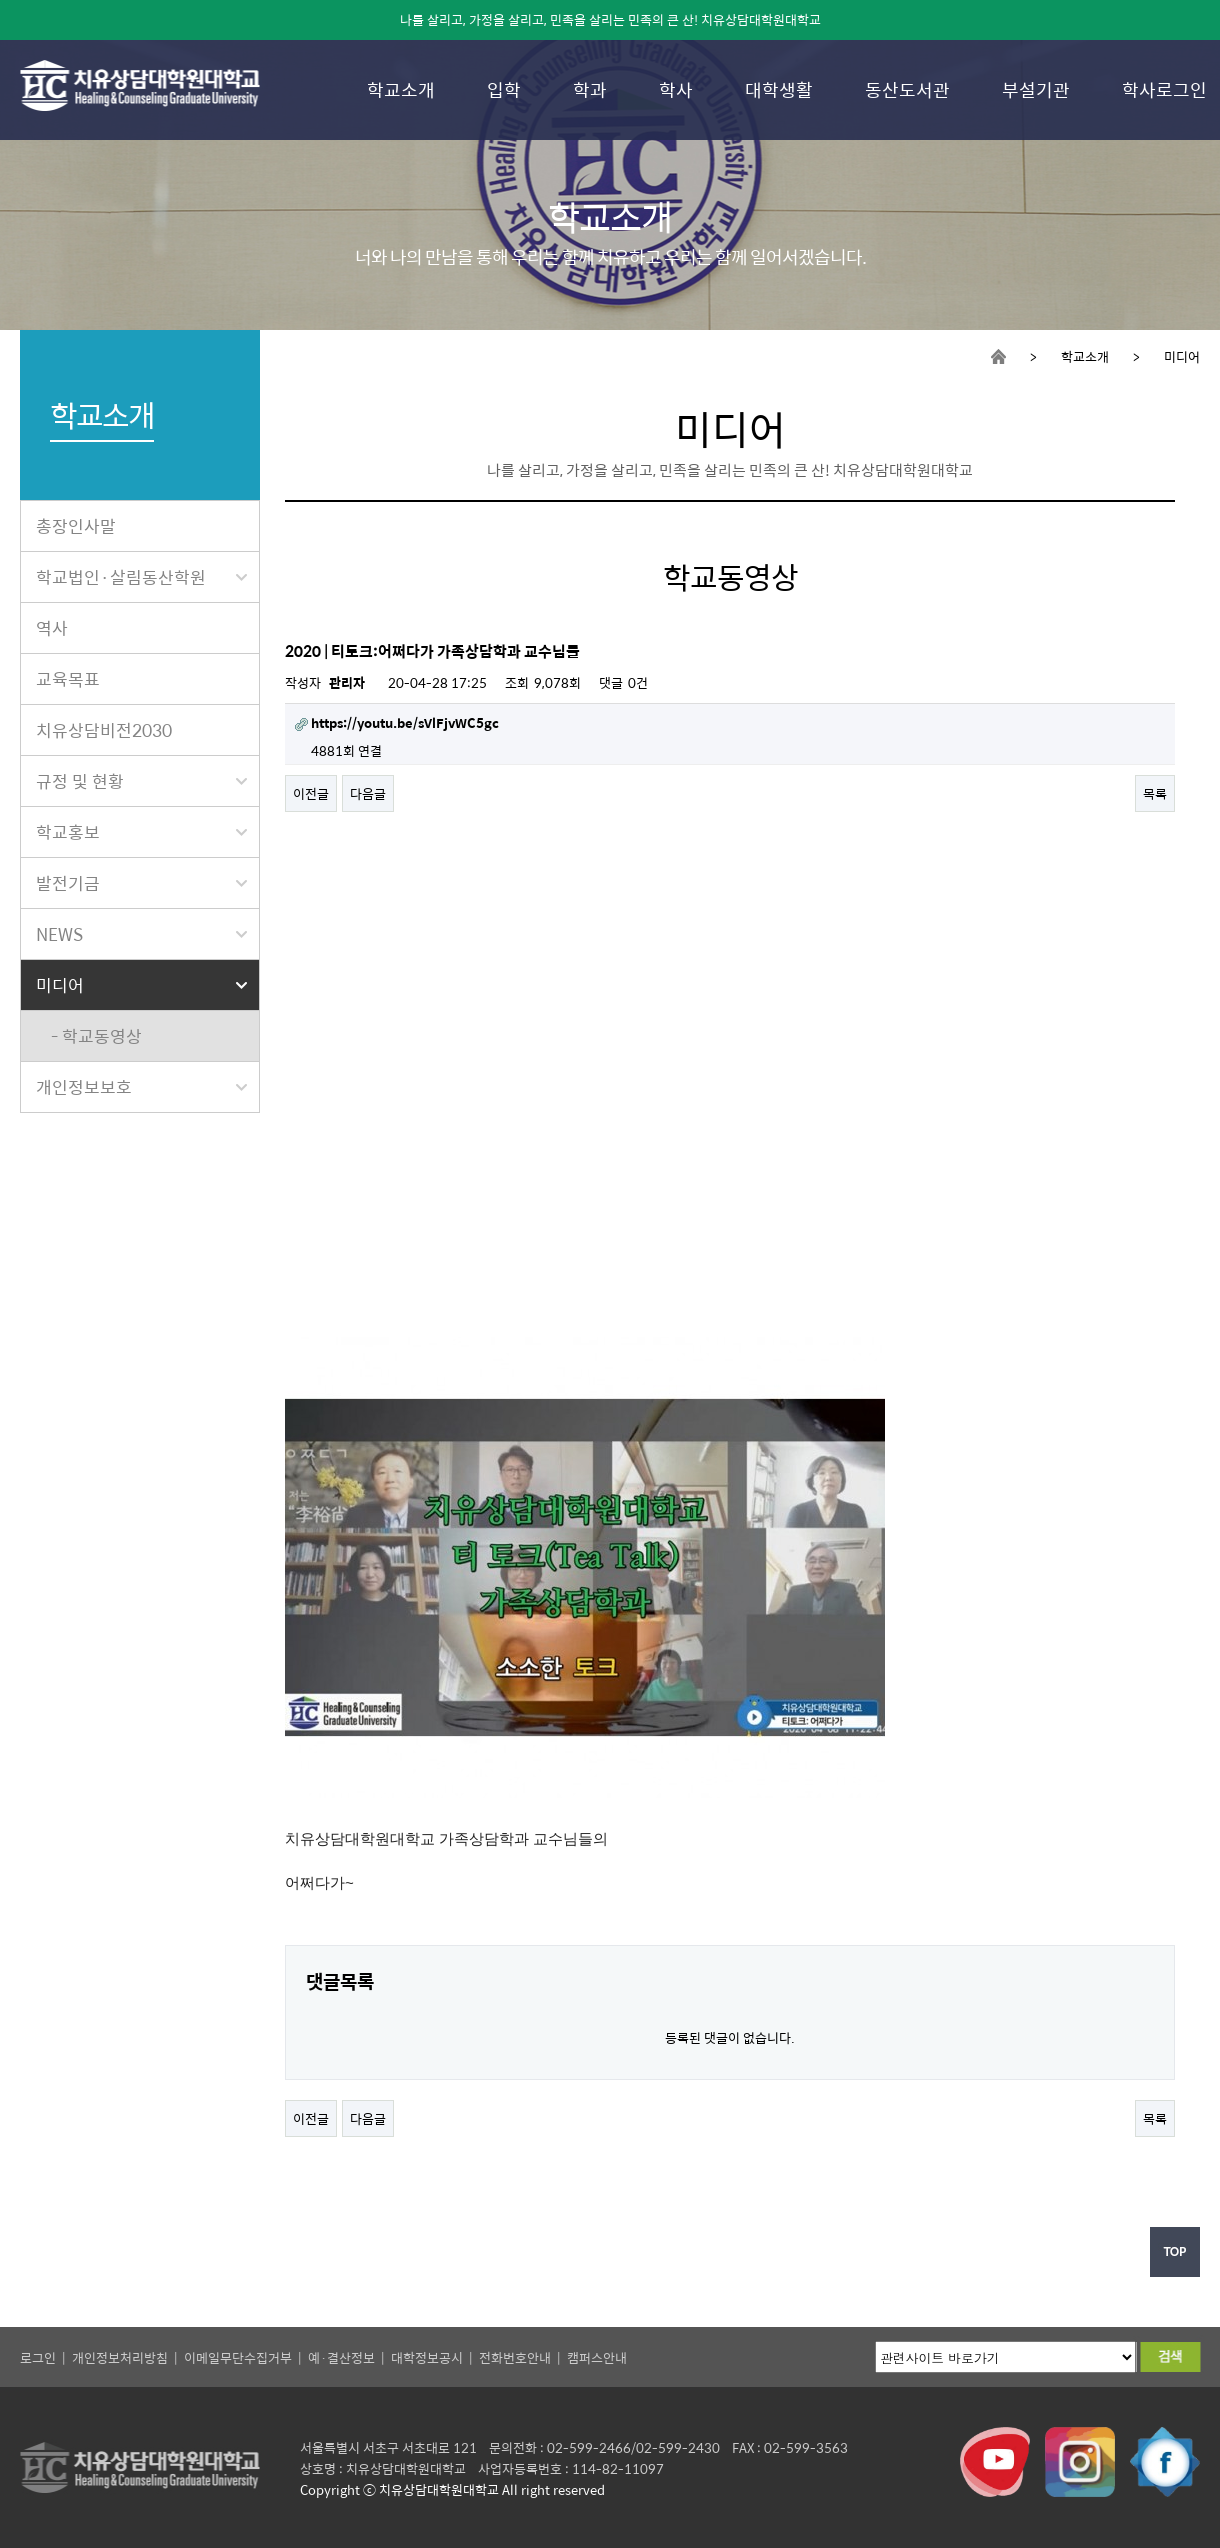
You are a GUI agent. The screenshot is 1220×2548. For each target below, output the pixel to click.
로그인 (38, 2357)
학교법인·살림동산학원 (141, 577)
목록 (1155, 793)
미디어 (141, 985)
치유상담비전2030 (104, 730)
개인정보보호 (141, 1087)
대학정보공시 (427, 2357)
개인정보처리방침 (120, 2357)
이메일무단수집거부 (238, 2357)
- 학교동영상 (96, 1036)
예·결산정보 (341, 2357)
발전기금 (141, 883)
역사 (52, 628)
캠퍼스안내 (597, 2357)
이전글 (311, 793)
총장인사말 (76, 526)
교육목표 (68, 679)
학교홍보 (141, 832)
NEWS (141, 934)
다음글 (368, 793)
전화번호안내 (515, 2357)
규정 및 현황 (141, 781)
